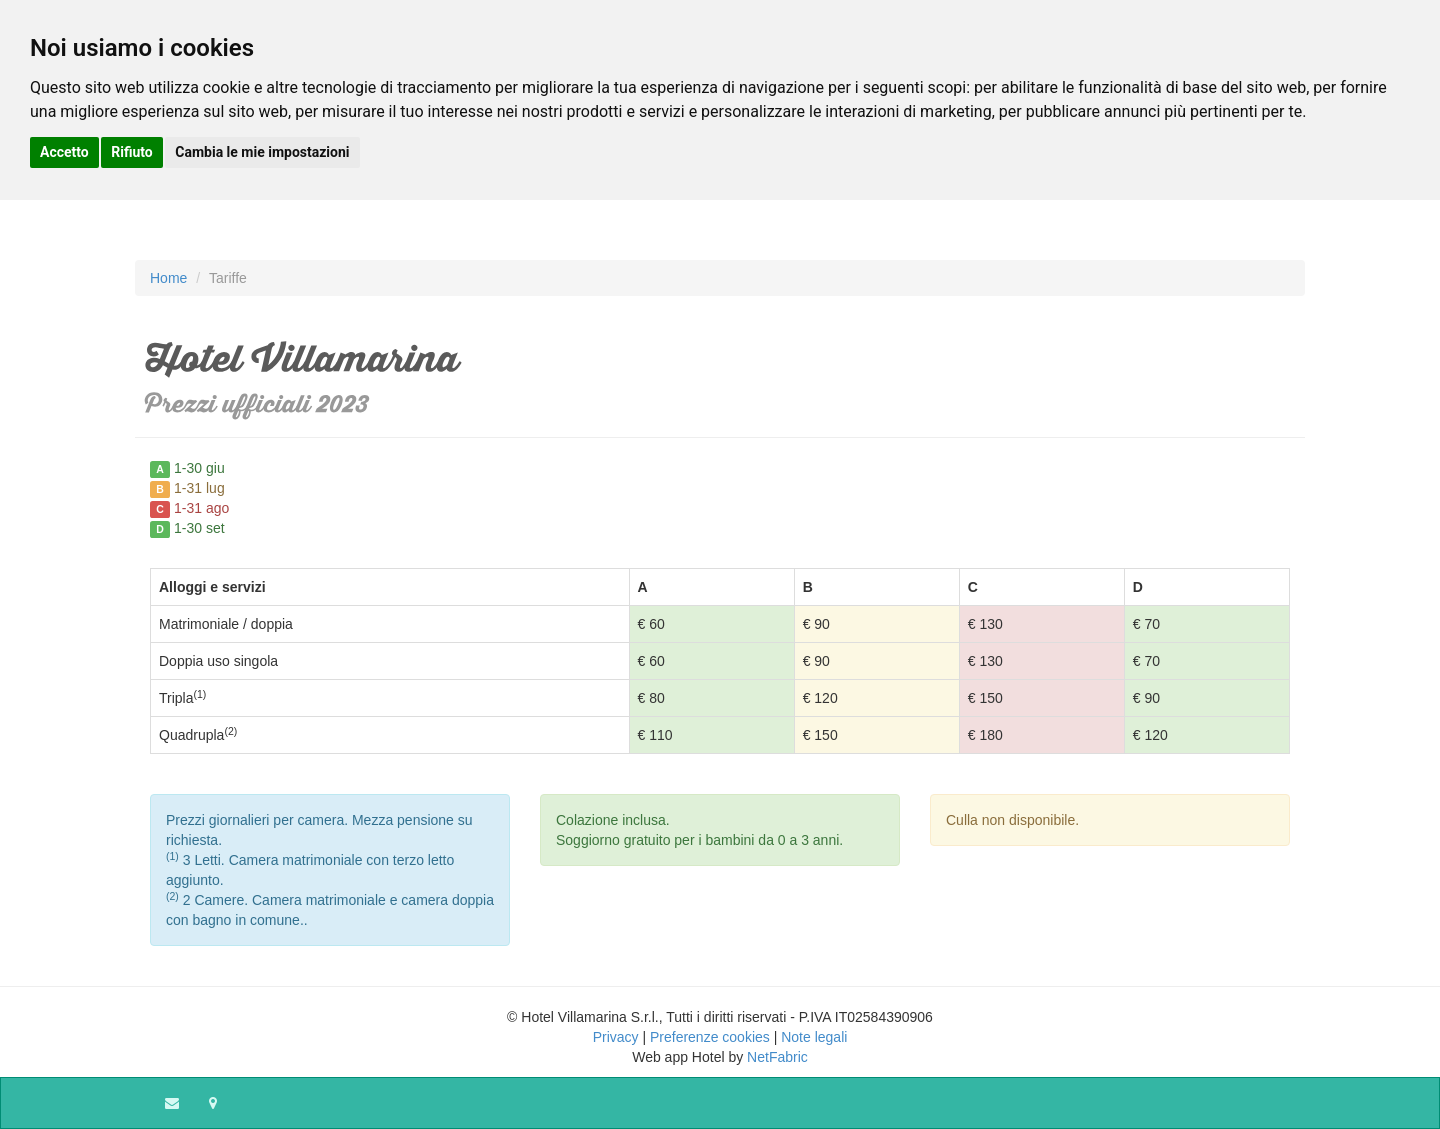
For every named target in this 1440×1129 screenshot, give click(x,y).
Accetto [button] (64, 152)
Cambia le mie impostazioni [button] (262, 152)
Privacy (616, 1037)
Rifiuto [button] (132, 152)
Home (168, 278)
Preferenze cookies (710, 1037)
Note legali (814, 1037)
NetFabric (777, 1057)
